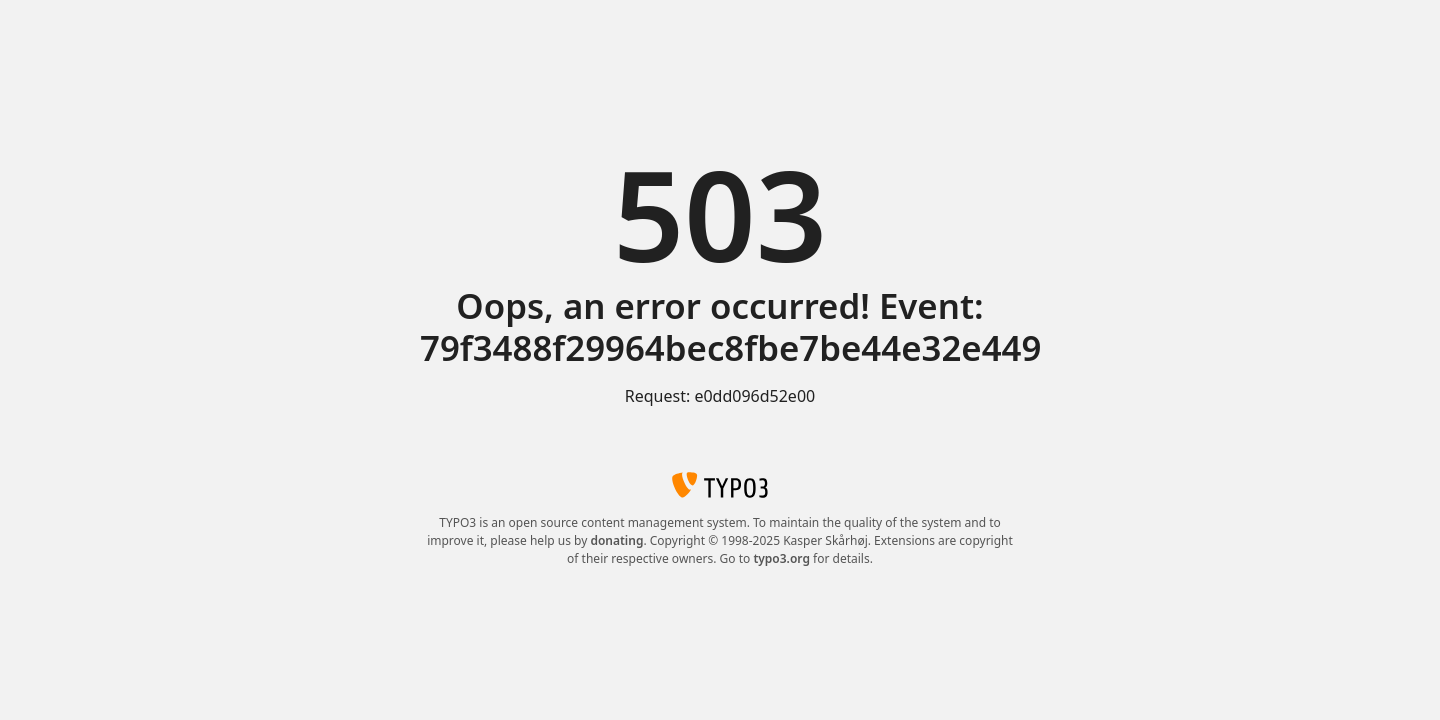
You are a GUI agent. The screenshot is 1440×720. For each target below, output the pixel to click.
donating (616, 540)
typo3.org (781, 558)
